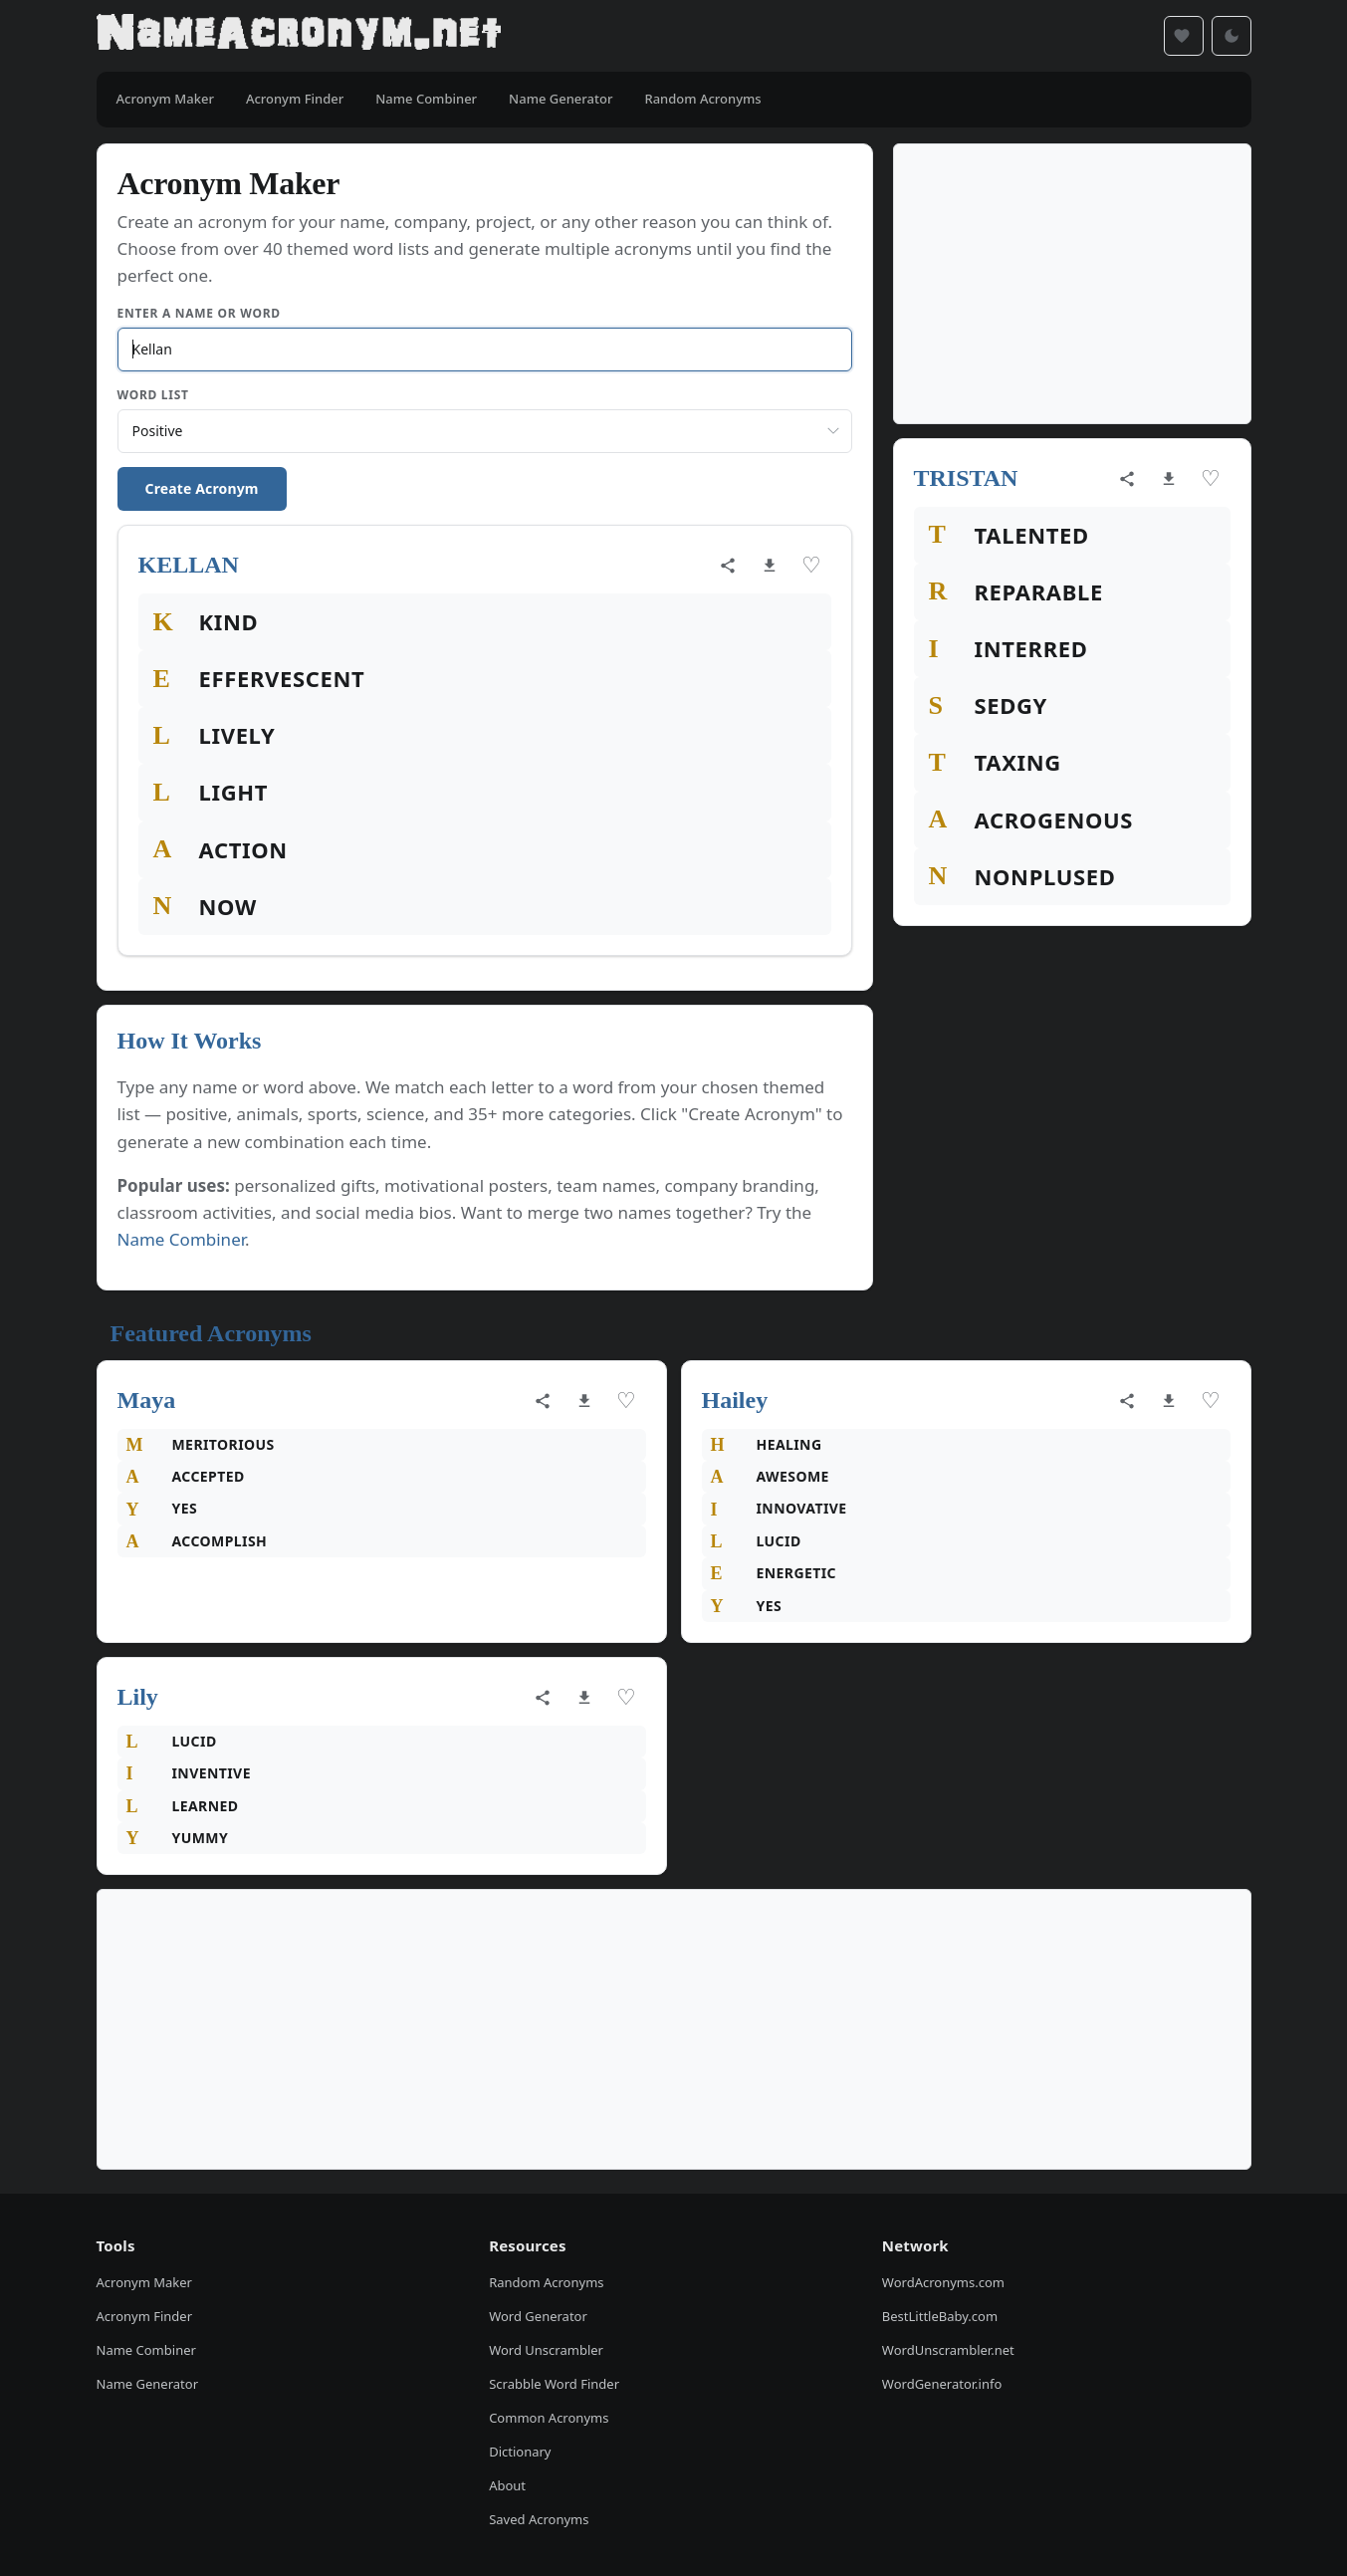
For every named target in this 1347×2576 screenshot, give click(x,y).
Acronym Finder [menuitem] (294, 99)
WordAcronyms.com (943, 2282)
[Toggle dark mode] (1231, 36)
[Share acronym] (728, 565)
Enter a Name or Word (199, 313)
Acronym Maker (144, 2282)
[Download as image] (769, 565)
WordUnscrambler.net (948, 2350)
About (507, 2485)
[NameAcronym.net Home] (299, 36)
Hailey (735, 1400)
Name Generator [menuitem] (560, 99)
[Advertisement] (1072, 283)
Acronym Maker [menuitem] (165, 99)
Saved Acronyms (538, 2519)
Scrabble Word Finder (554, 2384)
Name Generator (148, 2384)
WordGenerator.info (942, 2384)
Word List (153, 394)
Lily (137, 1697)
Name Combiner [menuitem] (426, 99)
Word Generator (538, 2316)
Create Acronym (202, 488)
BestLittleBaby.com (940, 2316)
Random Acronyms (546, 2282)
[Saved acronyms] (1184, 36)
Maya (146, 1400)
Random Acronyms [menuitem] (702, 99)
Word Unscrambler (546, 2350)
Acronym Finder (145, 2316)
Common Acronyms (548, 2418)
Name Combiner (181, 1239)
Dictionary (520, 2451)
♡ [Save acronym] (811, 565)
